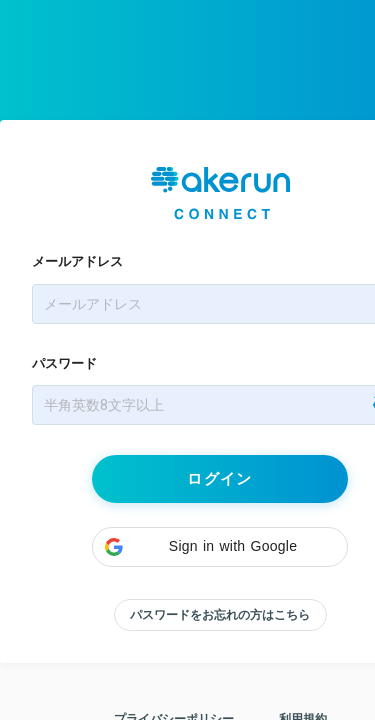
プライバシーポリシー (174, 679)
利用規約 (303, 679)
